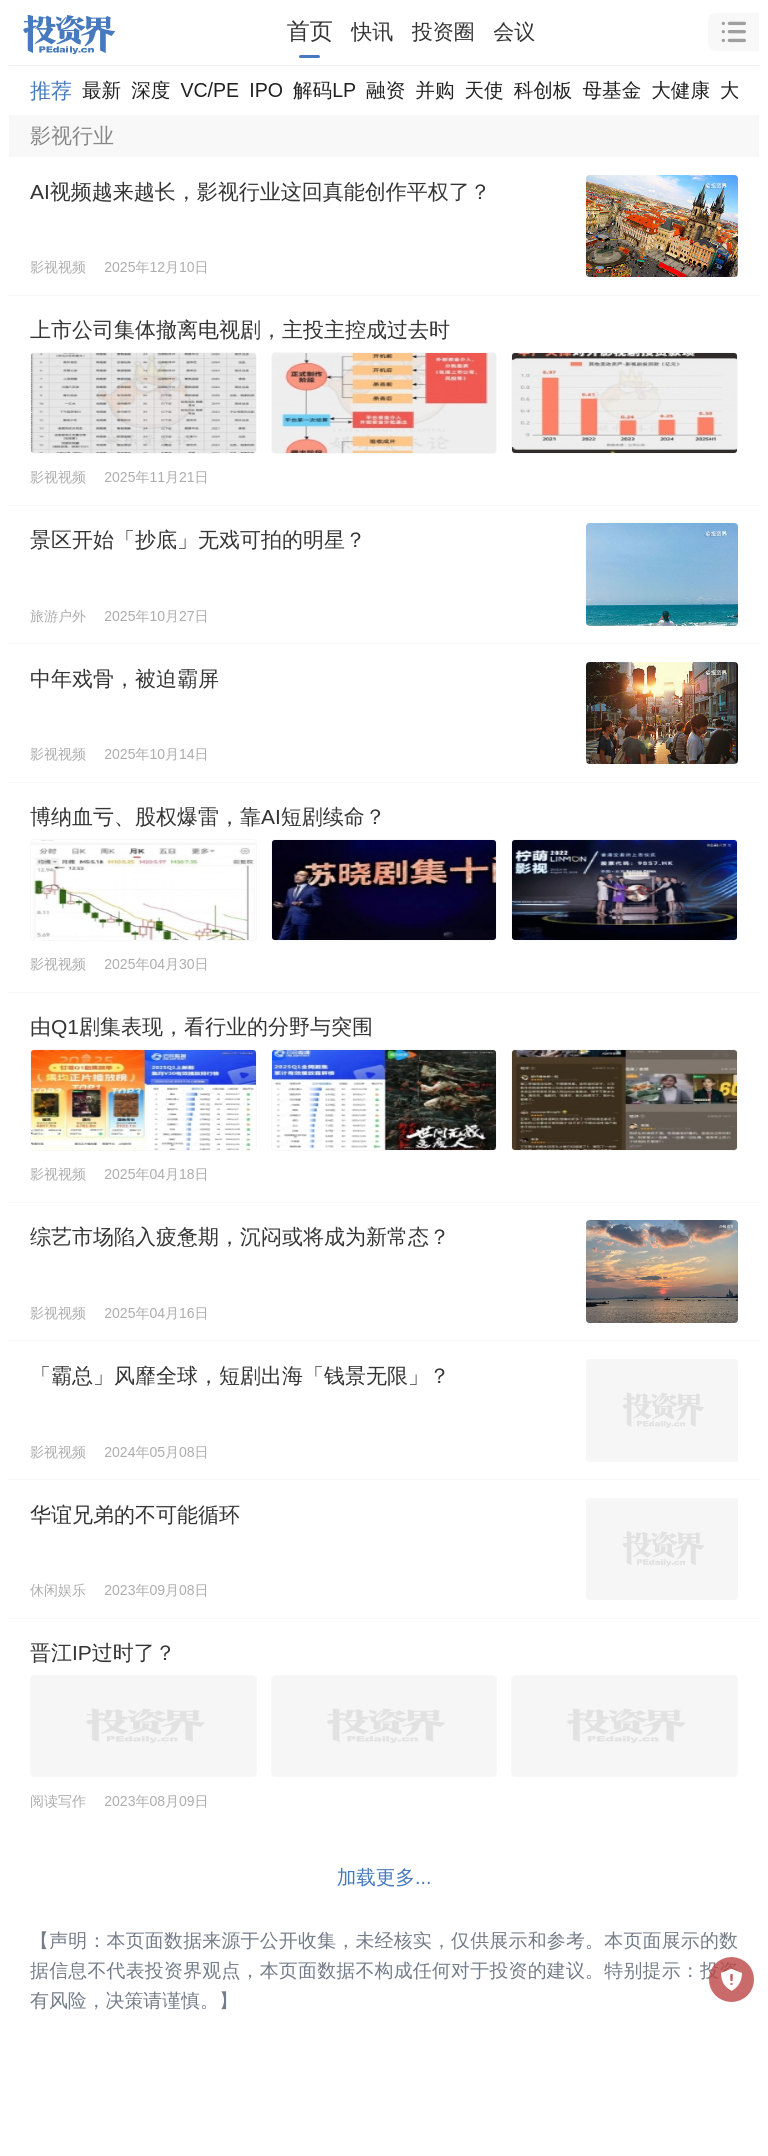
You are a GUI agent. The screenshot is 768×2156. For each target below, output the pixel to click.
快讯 (372, 31)
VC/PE (209, 90)
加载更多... (384, 1877)
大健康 (680, 90)
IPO (266, 90)
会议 (514, 31)
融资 (385, 90)
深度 (150, 90)
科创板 (543, 90)
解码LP (324, 90)
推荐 (51, 90)
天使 (483, 90)
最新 (101, 90)
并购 (434, 90)
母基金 (611, 90)
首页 (310, 31)
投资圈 (443, 31)
